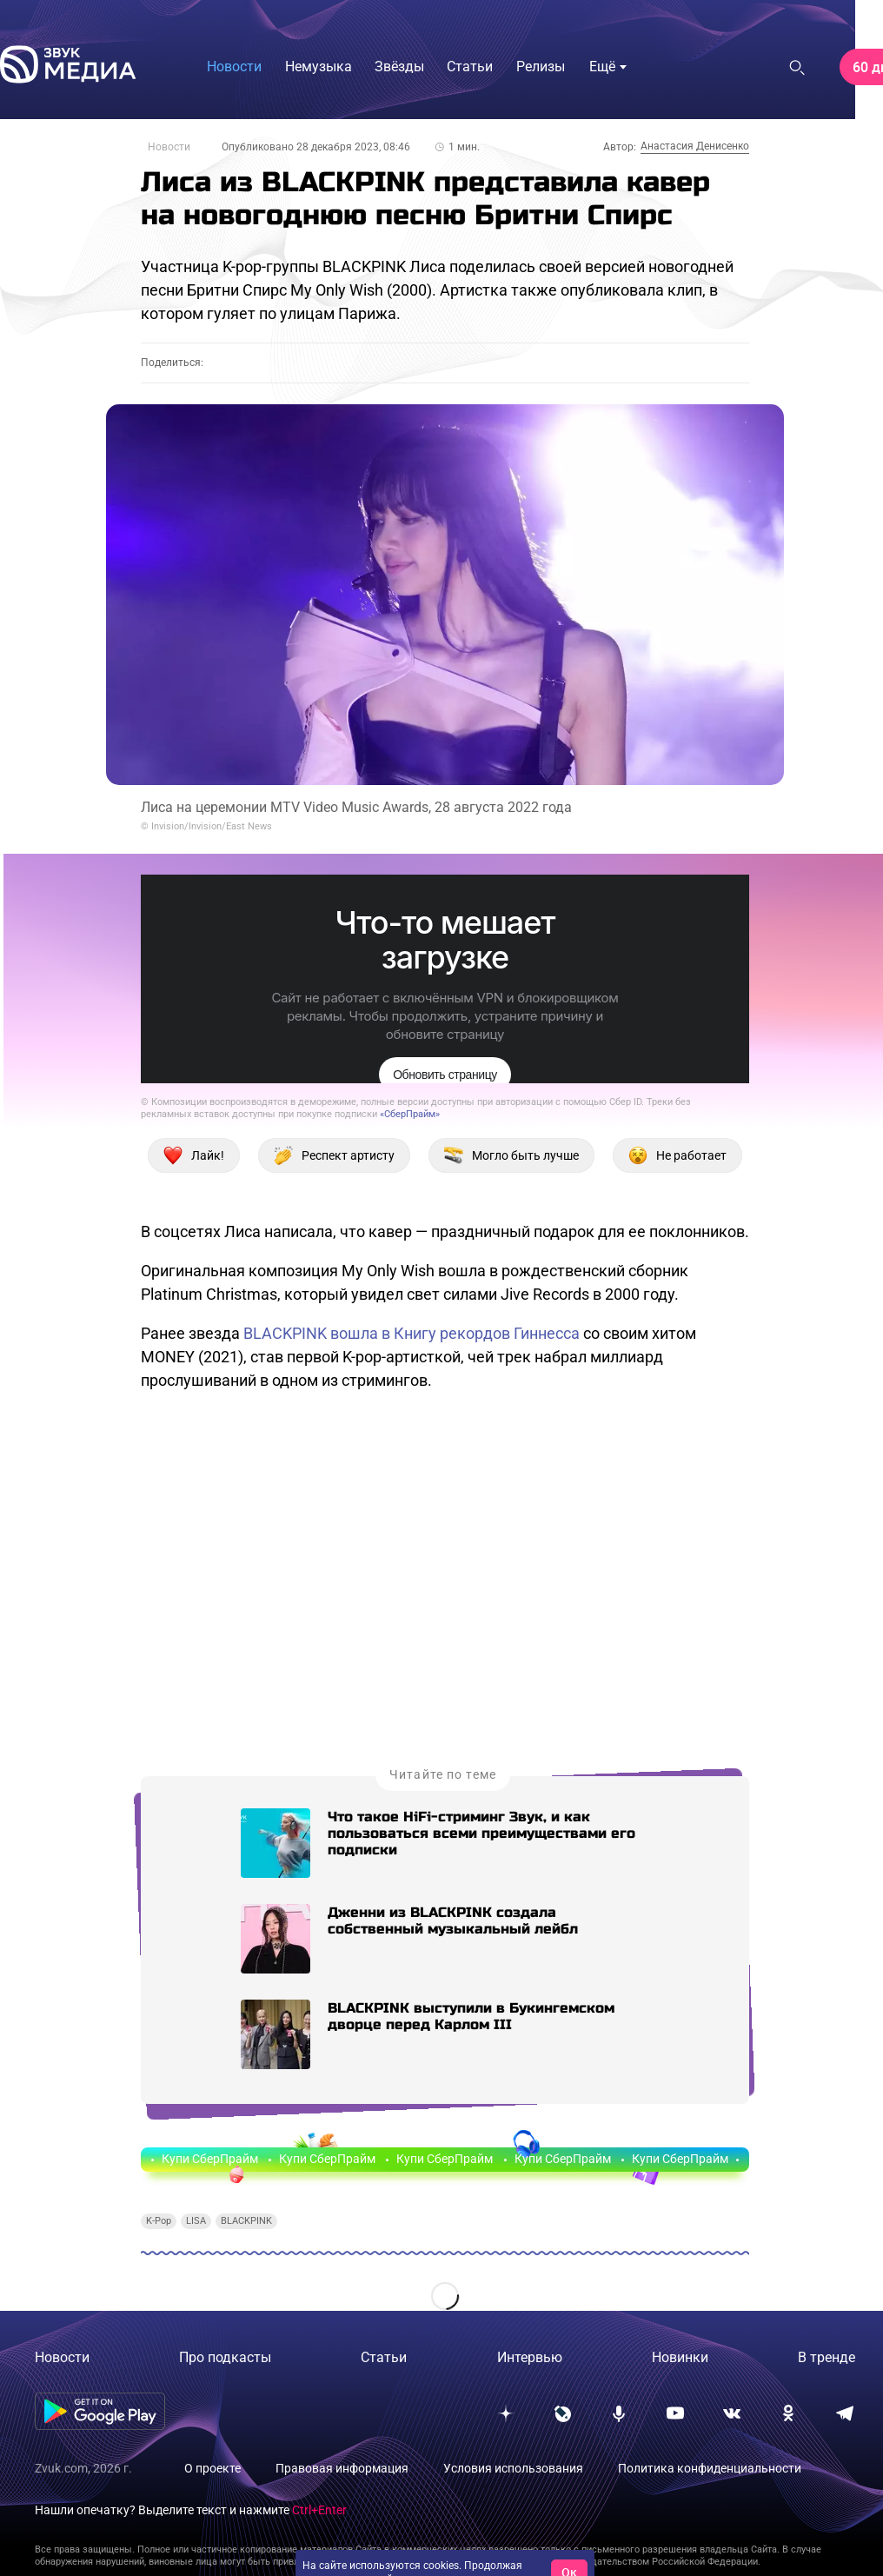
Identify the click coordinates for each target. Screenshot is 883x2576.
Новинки (680, 2357)
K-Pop (158, 2221)
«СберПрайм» (410, 1114)
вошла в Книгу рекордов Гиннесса (455, 1333)
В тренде (826, 2357)
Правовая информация (342, 2468)
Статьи (384, 2357)
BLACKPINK (285, 1333)
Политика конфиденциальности (709, 2468)
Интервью (529, 2357)
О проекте (212, 2468)
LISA (196, 2221)
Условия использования (513, 2468)
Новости (169, 147)
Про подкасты (225, 2357)
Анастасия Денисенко (695, 146)
